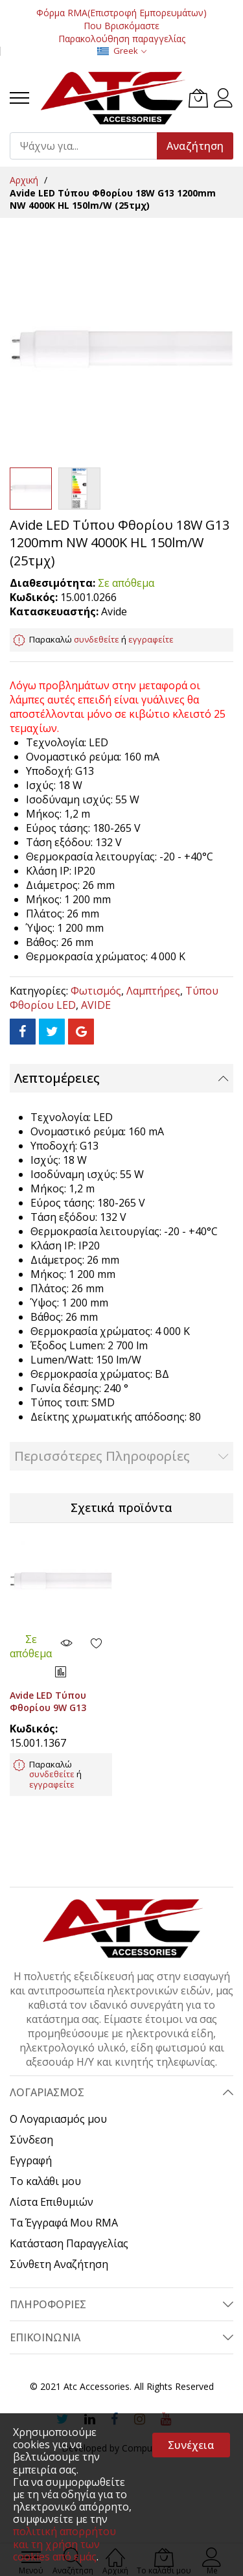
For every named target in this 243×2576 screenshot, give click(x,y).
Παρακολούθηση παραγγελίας (121, 38)
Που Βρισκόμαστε (121, 25)
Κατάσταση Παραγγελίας (69, 2243)
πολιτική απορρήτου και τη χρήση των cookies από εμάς (64, 2543)
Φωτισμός (96, 991)
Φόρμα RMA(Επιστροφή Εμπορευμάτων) (121, 12)
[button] (79, 488)
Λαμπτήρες (153, 991)
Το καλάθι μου (45, 2181)
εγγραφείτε (151, 639)
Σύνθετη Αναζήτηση (59, 2264)
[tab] (121, 1078)
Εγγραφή (31, 2160)
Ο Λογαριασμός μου (58, 2119)
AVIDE (96, 1005)
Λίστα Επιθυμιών (51, 2202)
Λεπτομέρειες (57, 1078)
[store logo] (112, 98)
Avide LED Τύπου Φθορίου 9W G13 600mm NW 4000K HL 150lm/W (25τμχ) (57, 1714)
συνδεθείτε (96, 639)
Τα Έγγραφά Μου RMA (64, 2223)
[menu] (19, 98)
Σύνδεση (31, 2140)
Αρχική (24, 180)
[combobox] (89, 146)
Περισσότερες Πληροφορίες (102, 1456)
